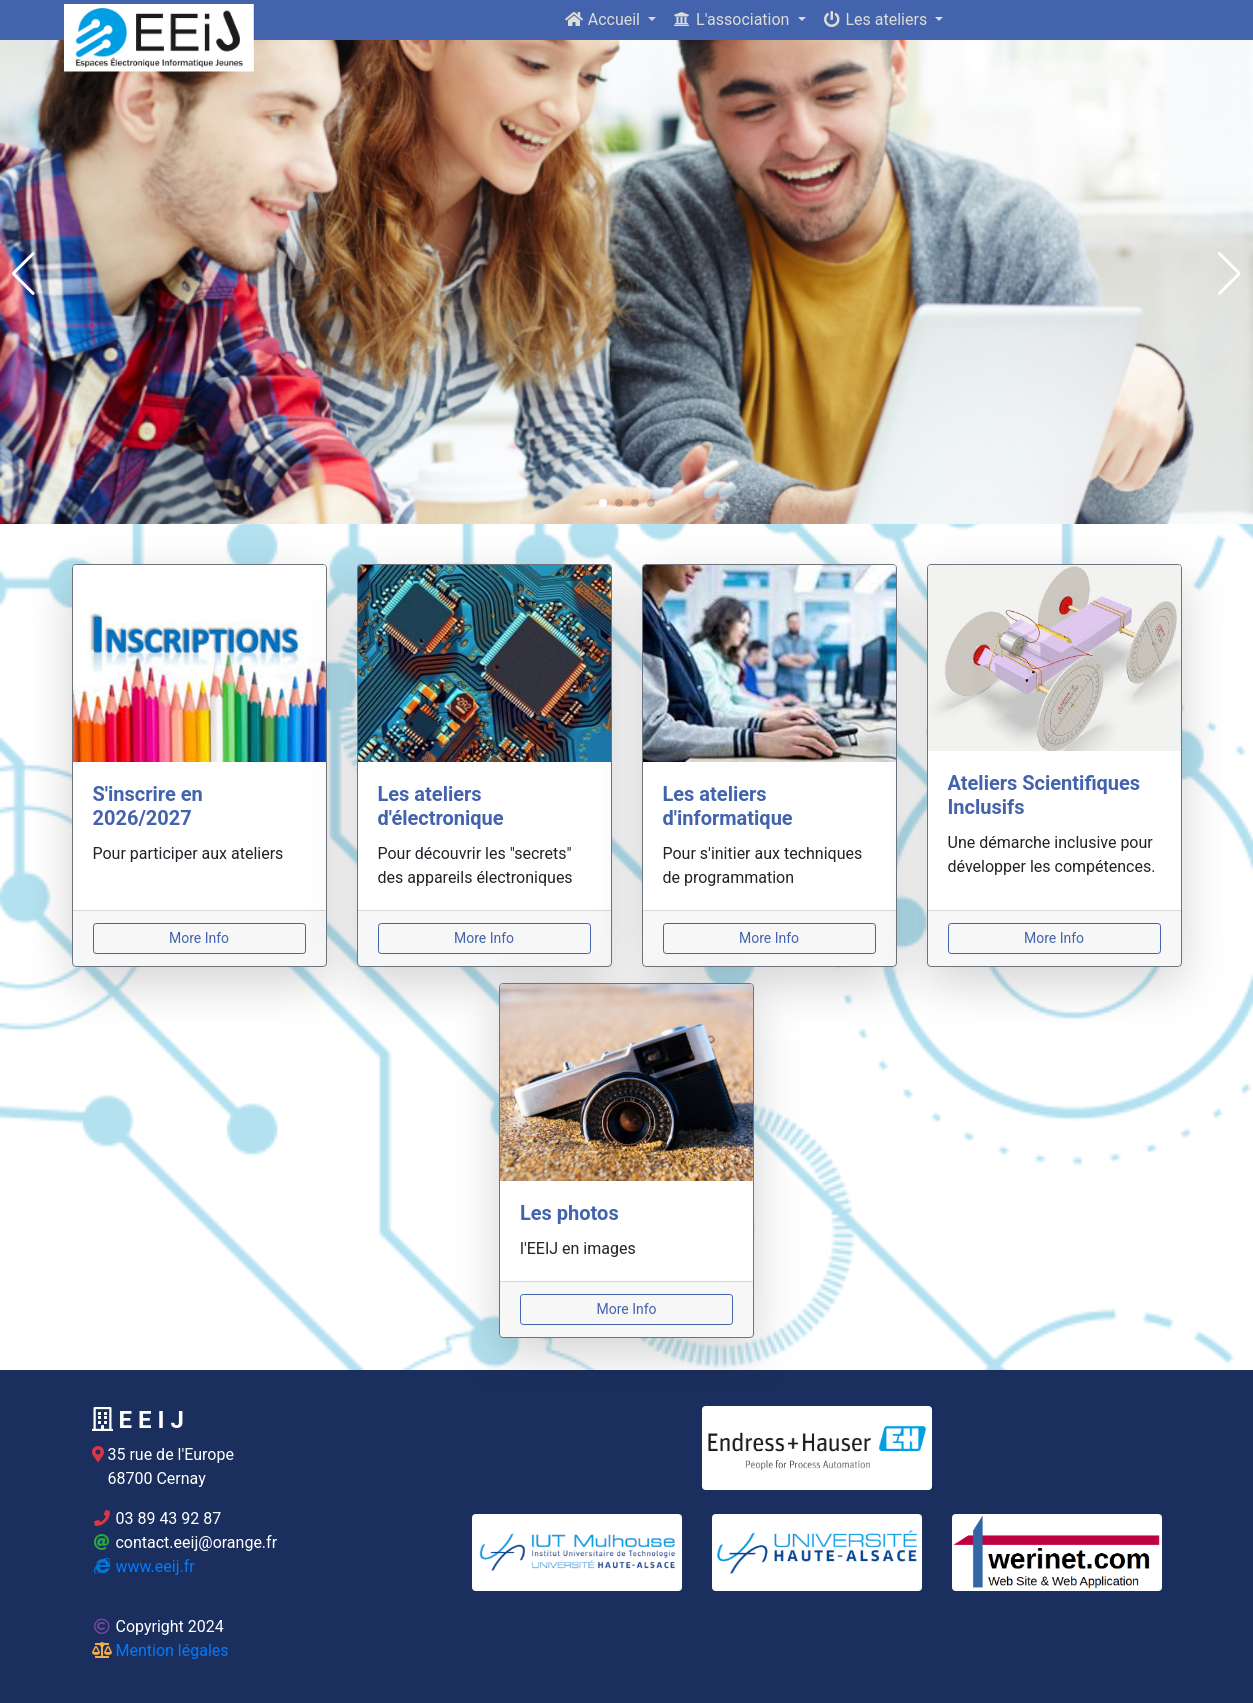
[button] (23, 274)
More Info (199, 938)
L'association (732, 19)
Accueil (604, 19)
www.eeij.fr (143, 1566)
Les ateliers (877, 19)
